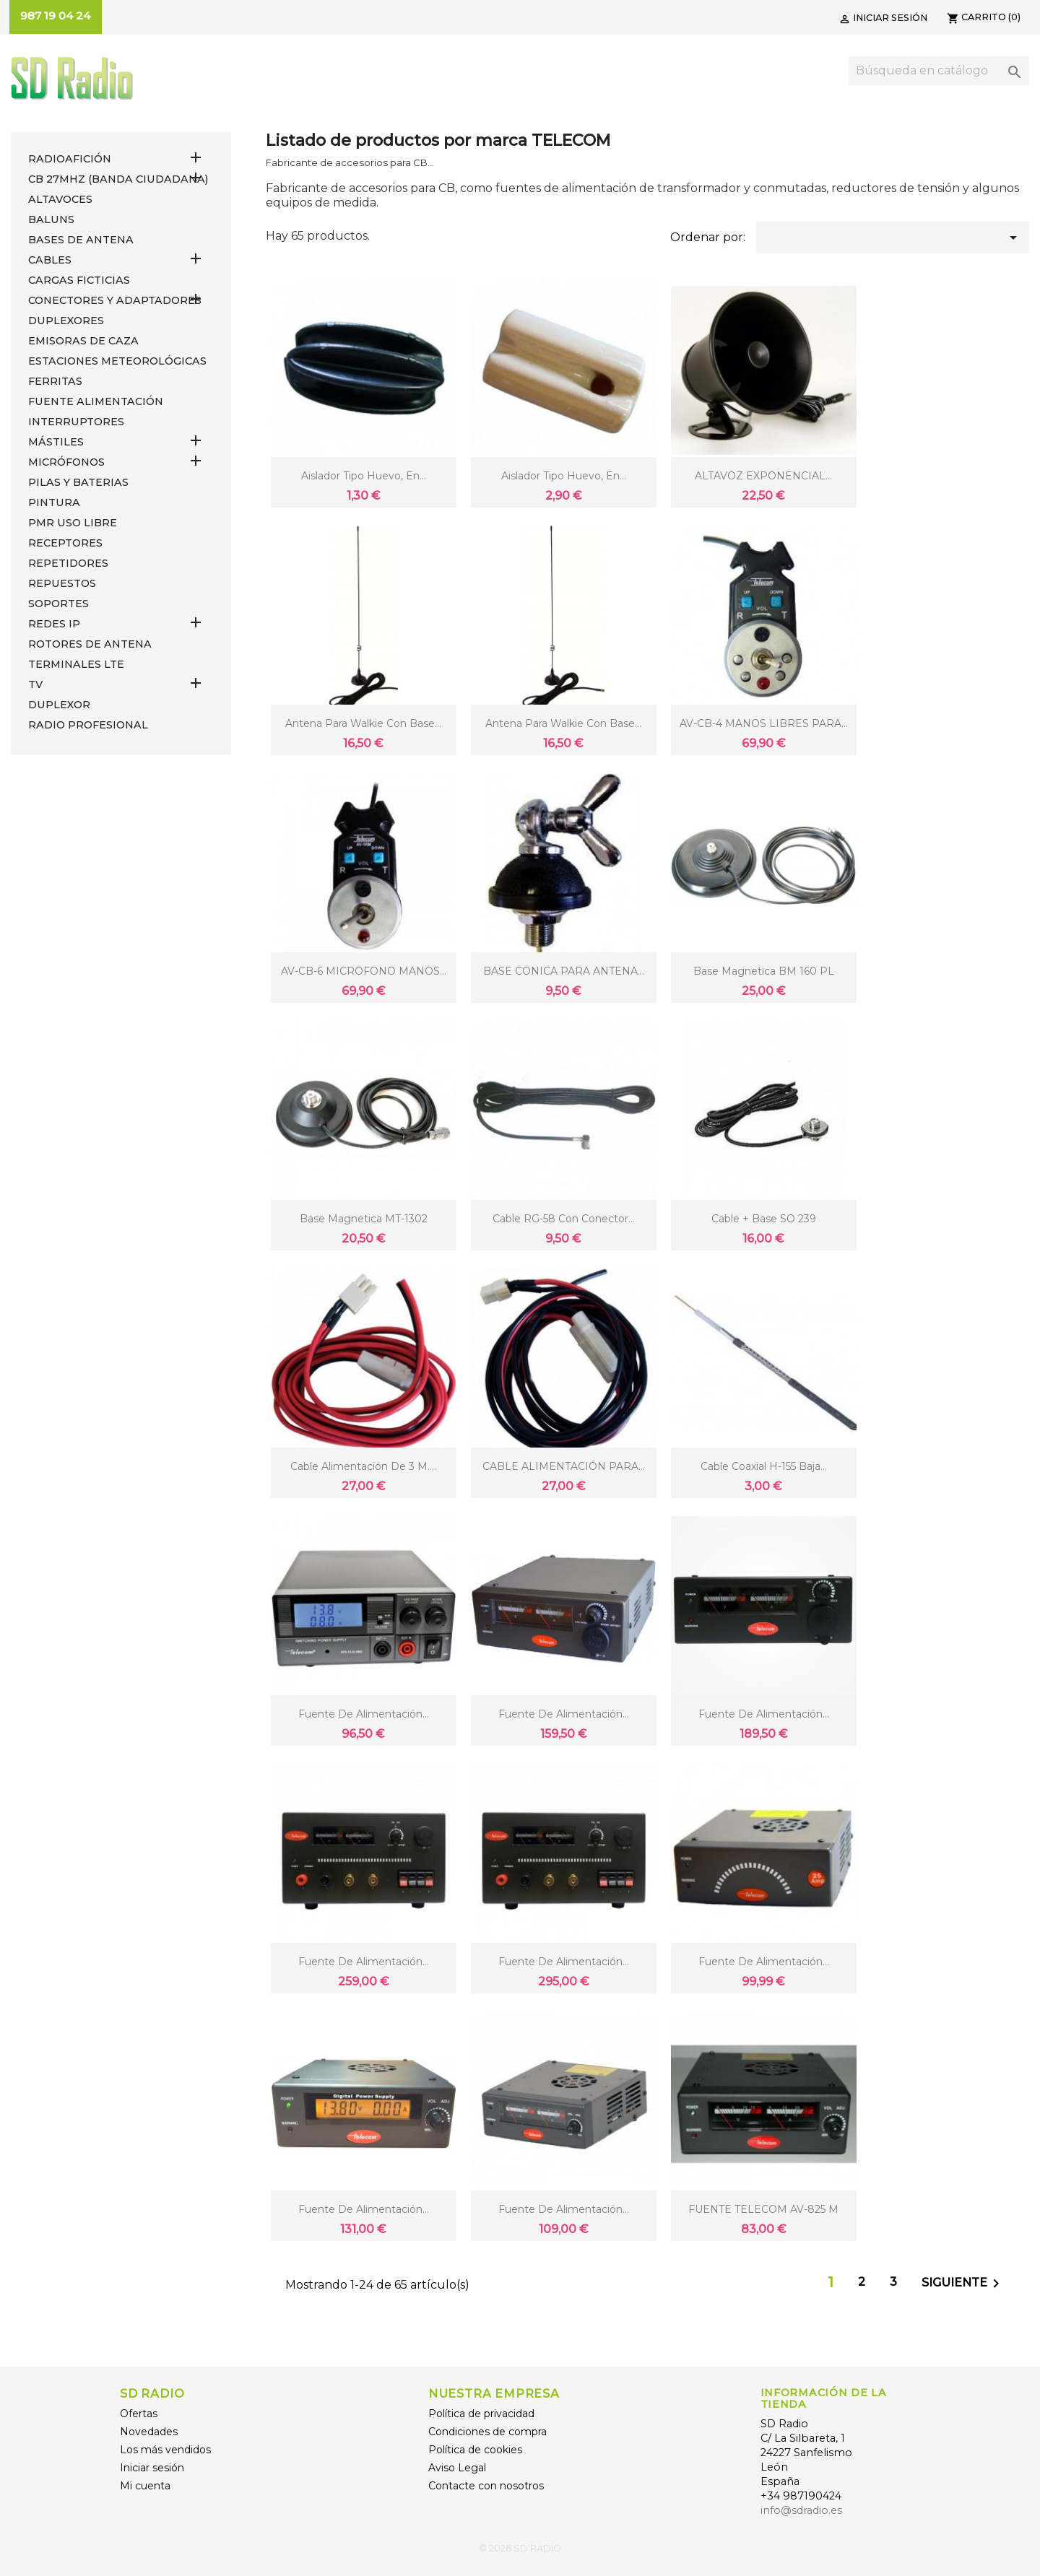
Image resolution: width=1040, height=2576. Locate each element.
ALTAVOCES (60, 199)
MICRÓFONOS (66, 462)
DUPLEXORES (66, 320)
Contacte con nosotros (486, 2485)
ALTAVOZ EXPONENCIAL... (763, 475)
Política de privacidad (481, 2413)
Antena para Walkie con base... (363, 723)
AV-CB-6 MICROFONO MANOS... (363, 971)
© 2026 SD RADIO (520, 2548)
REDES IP (54, 623)
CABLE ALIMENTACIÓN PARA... (563, 1466)
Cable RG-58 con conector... (564, 1218)
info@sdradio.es (801, 2510)
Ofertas (138, 2413)
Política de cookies (475, 2449)
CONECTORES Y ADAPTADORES (115, 300)
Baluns (51, 219)
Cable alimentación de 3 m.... (363, 1466)
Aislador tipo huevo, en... (363, 475)
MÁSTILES (56, 441)
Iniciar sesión (152, 2467)
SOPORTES (58, 603)
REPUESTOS (62, 583)
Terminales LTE (76, 664)
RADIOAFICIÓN (69, 158)
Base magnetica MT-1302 (364, 1218)
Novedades (149, 2431)
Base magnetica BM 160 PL (763, 971)
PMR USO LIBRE (72, 522)
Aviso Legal (457, 2467)
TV (35, 684)
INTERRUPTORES (76, 421)
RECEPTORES (65, 542)
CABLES (50, 259)
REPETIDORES (68, 563)
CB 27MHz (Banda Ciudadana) (118, 179)
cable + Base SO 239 (763, 1218)
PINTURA (54, 502)
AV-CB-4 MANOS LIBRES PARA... (764, 723)
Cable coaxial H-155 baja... (764, 1466)
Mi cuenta (145, 2485)
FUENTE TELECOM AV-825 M (763, 2209)
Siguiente (963, 2283)
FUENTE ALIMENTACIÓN (95, 401)
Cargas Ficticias (79, 280)
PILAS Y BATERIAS (78, 482)
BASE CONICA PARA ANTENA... (563, 971)
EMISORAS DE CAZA (83, 340)
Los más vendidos (165, 2449)
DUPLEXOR (59, 704)
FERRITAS (55, 381)
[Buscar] (939, 70)
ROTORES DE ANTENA (90, 644)
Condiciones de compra (487, 2431)
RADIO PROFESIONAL (88, 724)
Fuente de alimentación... (363, 1713)
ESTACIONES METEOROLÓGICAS (117, 360)
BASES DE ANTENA (81, 239)
